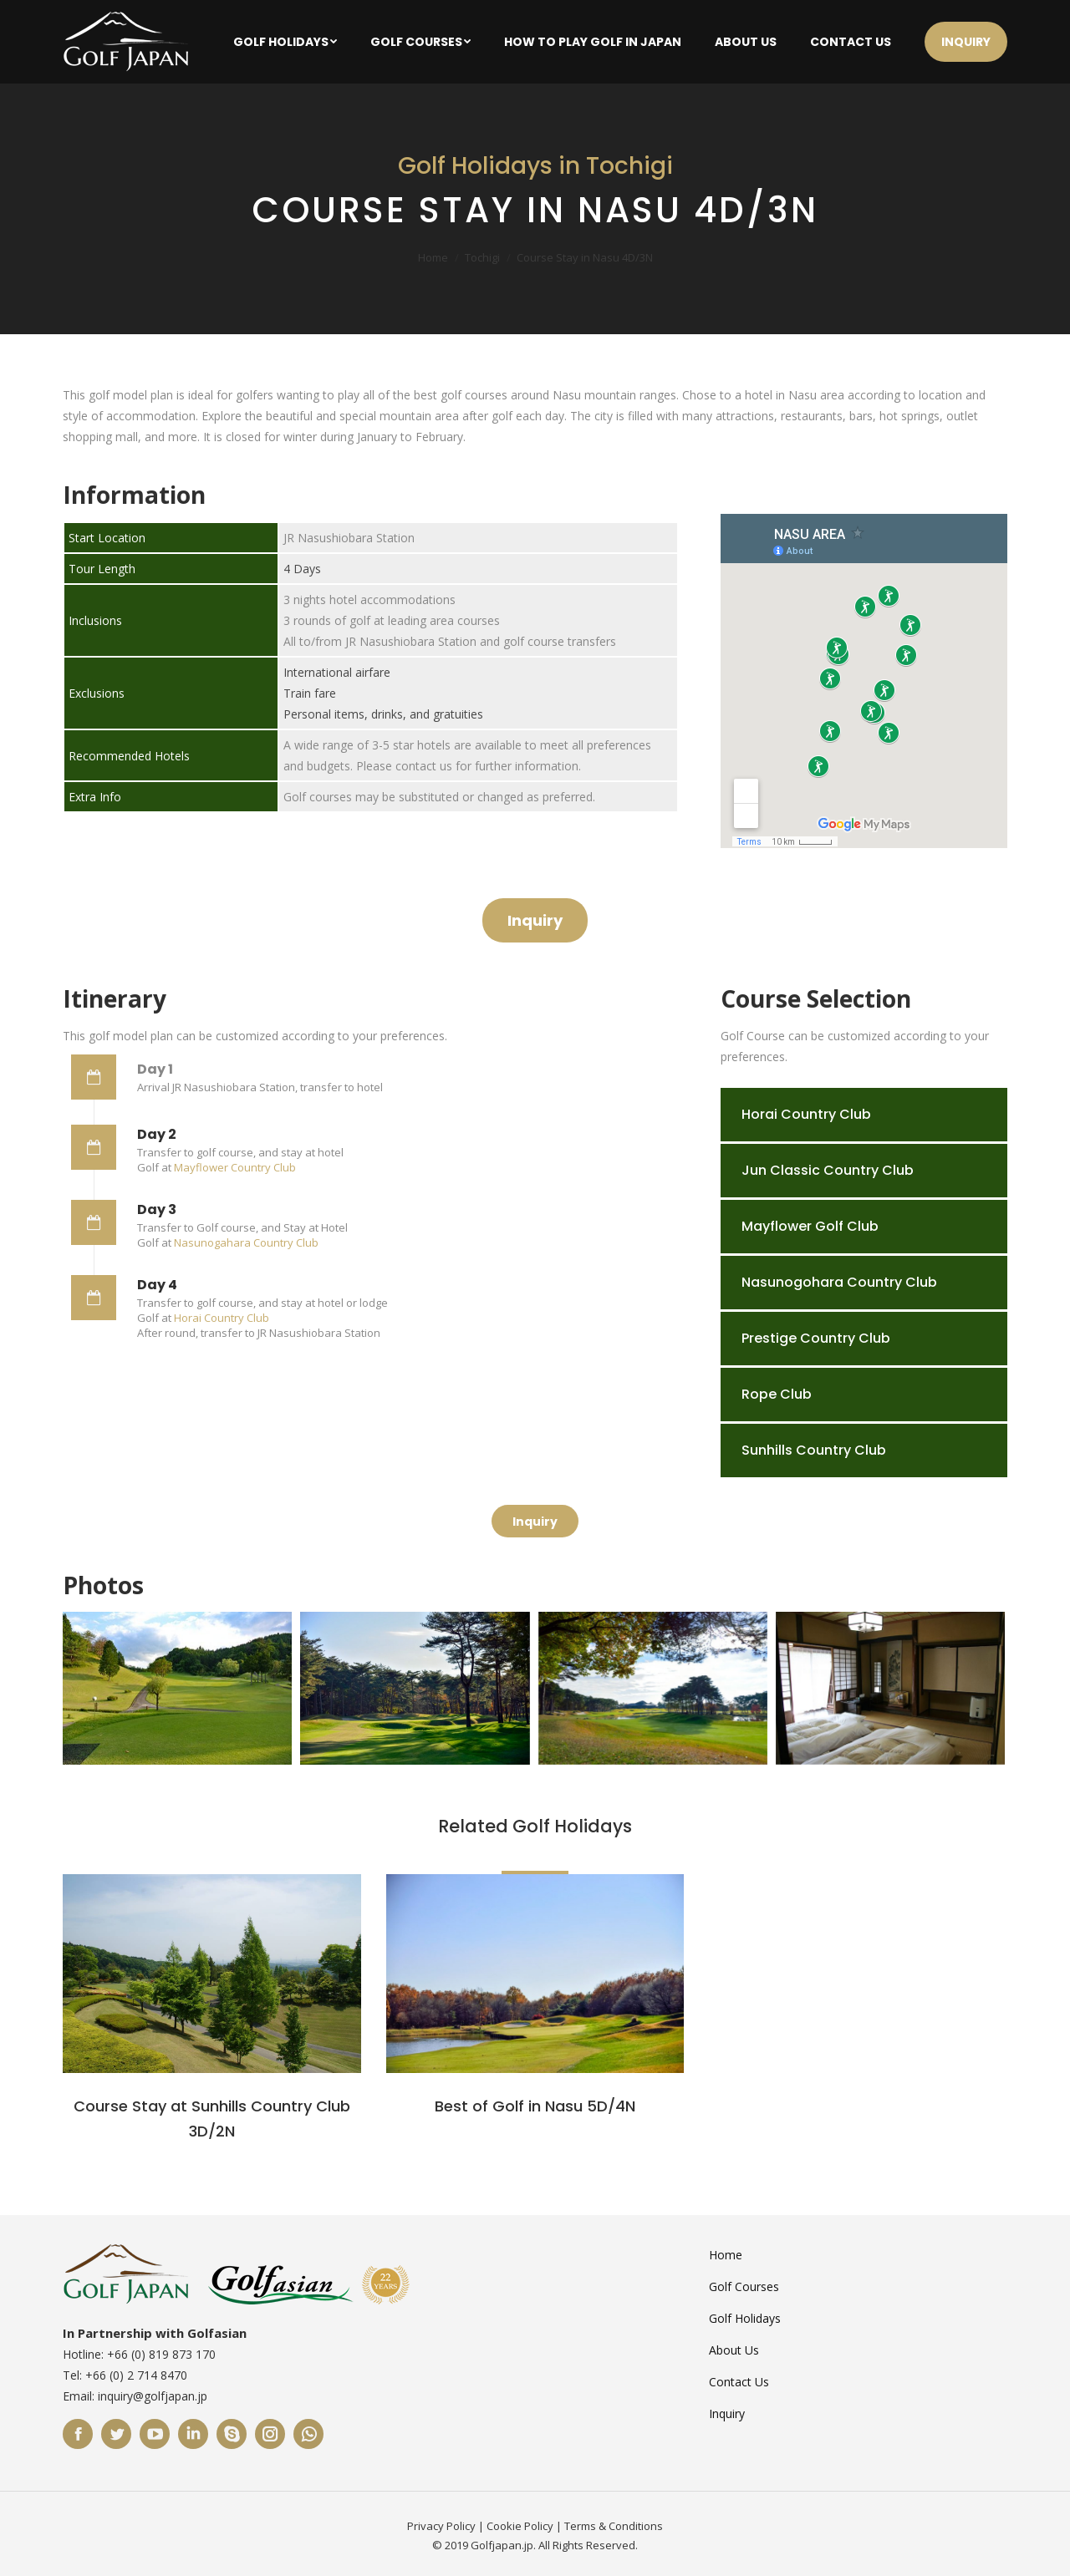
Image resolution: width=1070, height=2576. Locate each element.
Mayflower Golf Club (810, 1226)
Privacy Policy (441, 2525)
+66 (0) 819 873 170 (161, 2354)
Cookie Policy (520, 2525)
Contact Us (739, 2382)
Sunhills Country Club (813, 1450)
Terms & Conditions (613, 2525)
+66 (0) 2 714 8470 (136, 2375)
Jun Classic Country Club (827, 1170)
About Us (734, 2350)
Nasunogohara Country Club (839, 1282)
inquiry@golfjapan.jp (152, 2396)
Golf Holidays (745, 2318)
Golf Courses (744, 2286)
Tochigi (482, 257)
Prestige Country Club (815, 1338)
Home (433, 257)
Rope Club (776, 1394)
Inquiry (727, 2413)
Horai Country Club (221, 1317)
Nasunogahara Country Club (246, 1242)
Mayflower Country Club (235, 1167)
